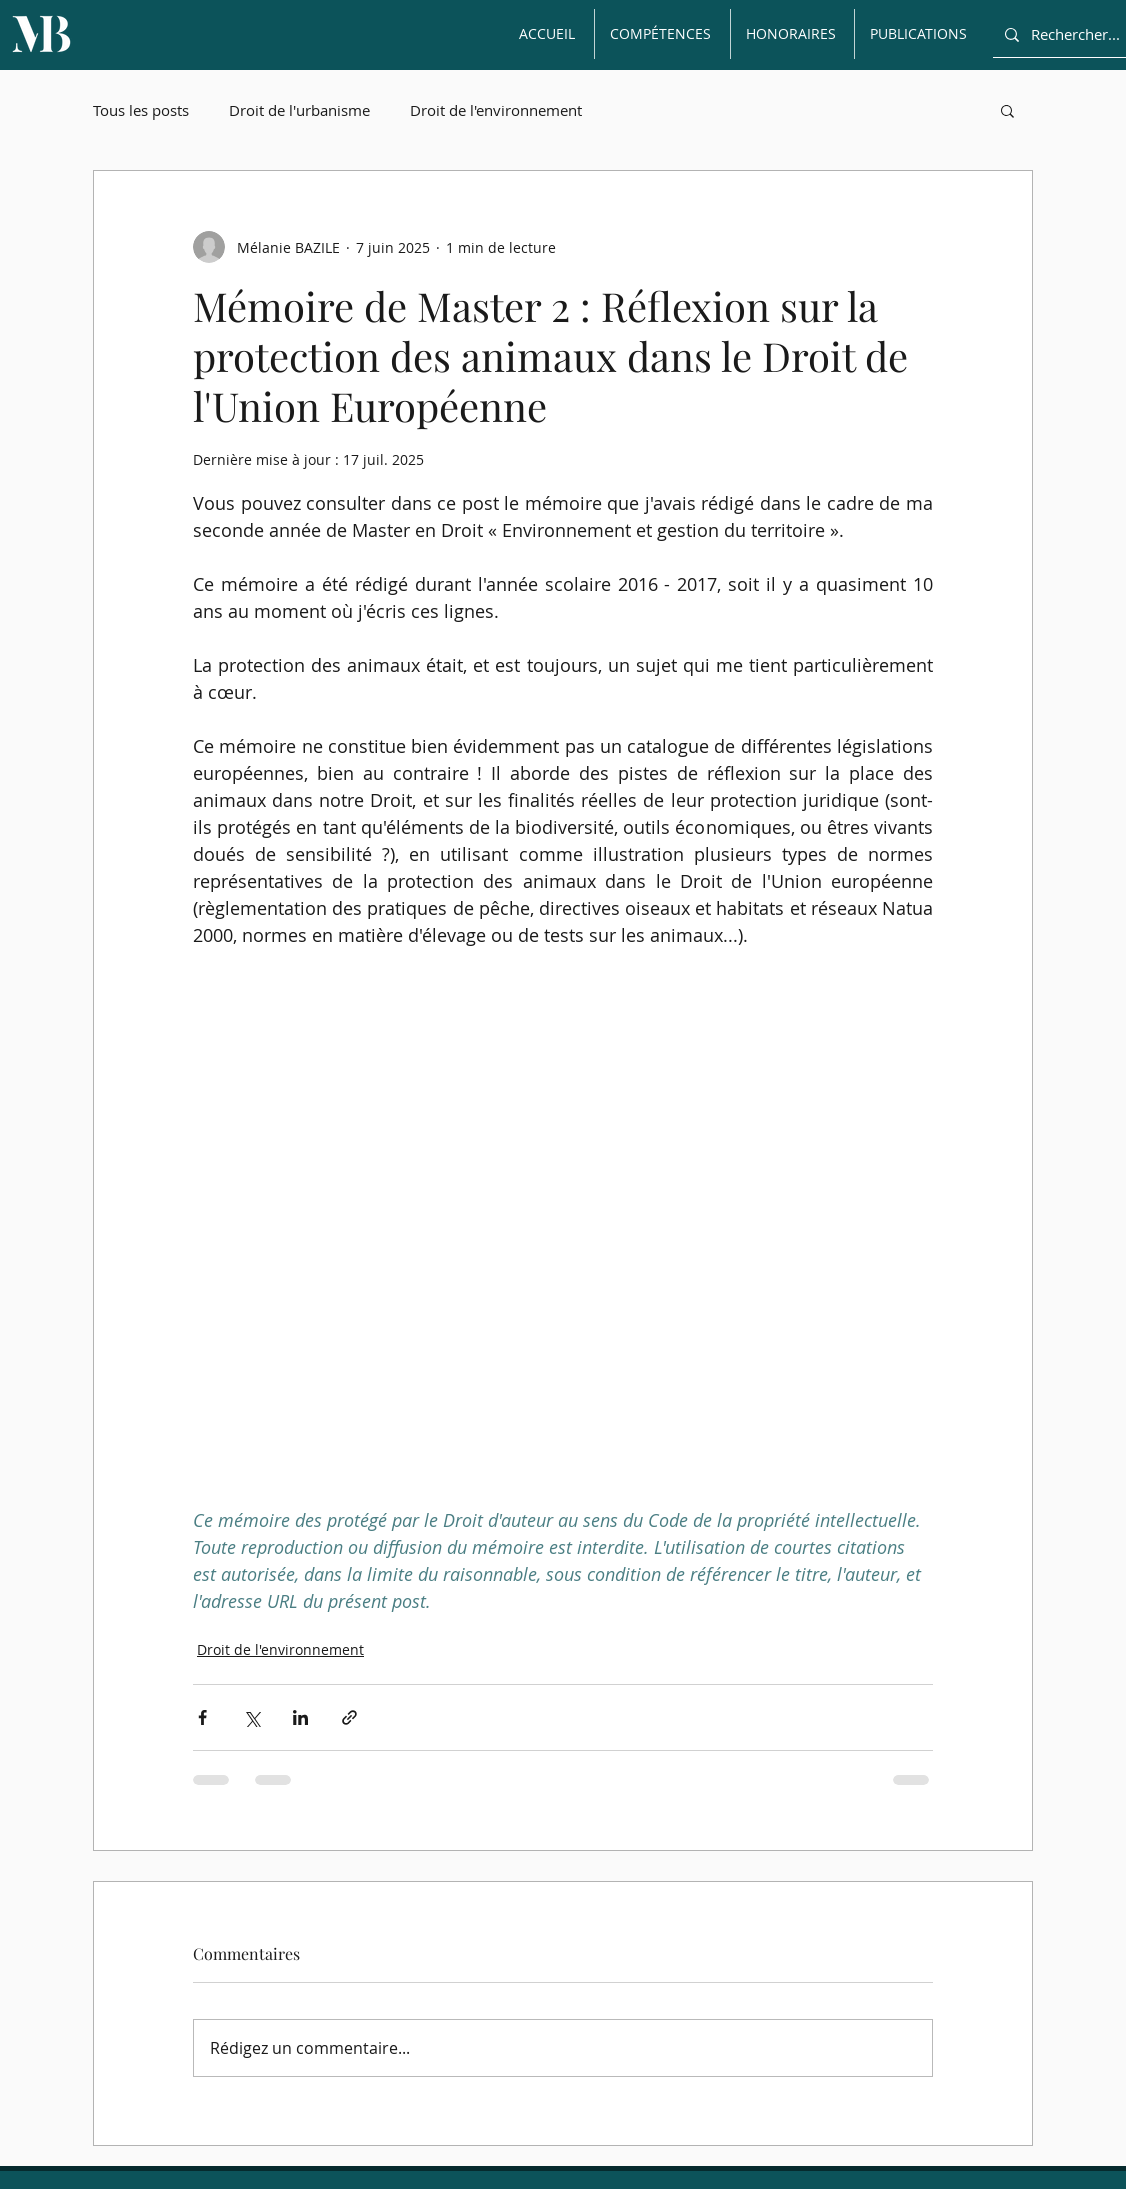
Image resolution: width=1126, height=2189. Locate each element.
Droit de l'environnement (496, 110)
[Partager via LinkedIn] (300, 1717)
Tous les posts (141, 110)
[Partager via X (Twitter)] (251, 1717)
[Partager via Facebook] (202, 1717)
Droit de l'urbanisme (299, 110)
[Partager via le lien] (349, 1717)
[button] (1007, 110)
